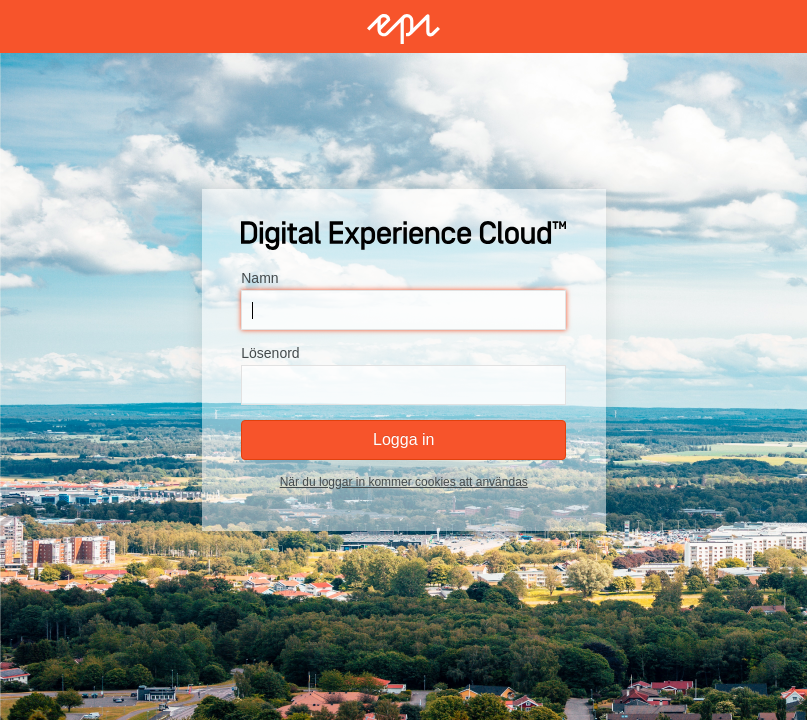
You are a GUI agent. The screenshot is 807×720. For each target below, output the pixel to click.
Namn (259, 278)
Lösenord (270, 353)
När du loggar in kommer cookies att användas (403, 482)
